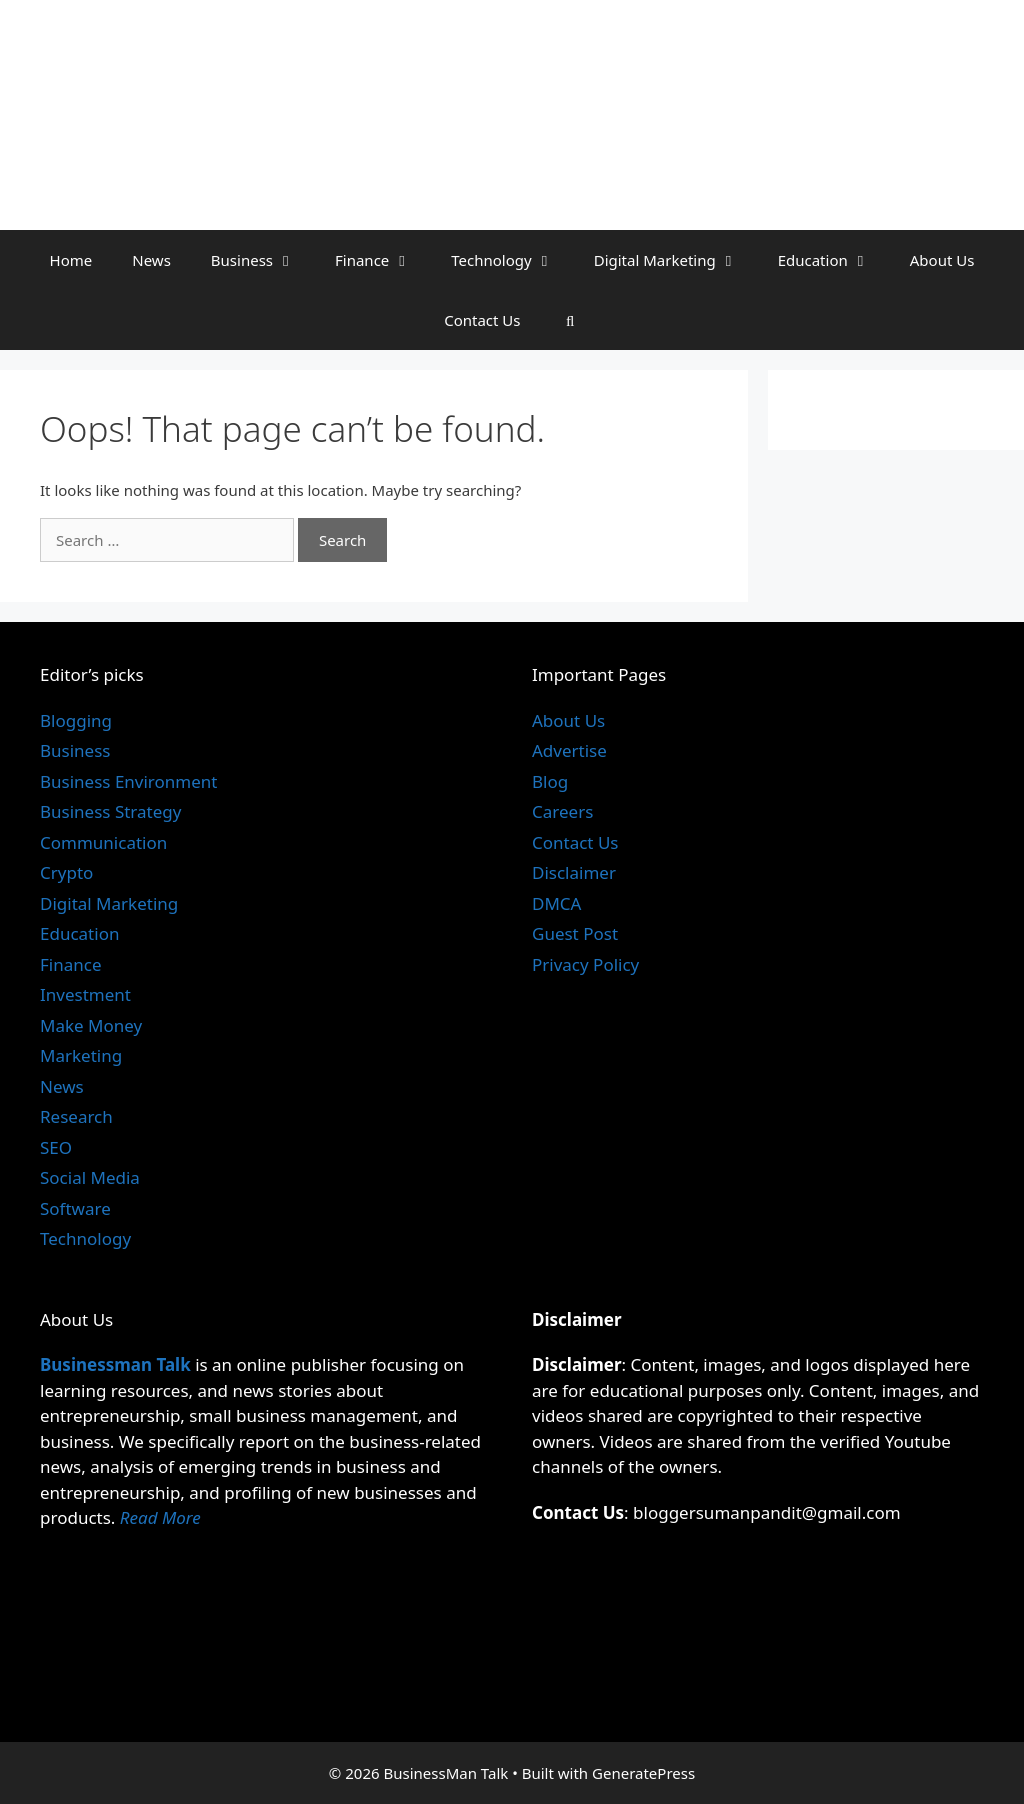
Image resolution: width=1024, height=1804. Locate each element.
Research (76, 1116)
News (151, 260)
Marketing (81, 1055)
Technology (512, 260)
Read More (160, 1517)
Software (75, 1208)
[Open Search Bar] (570, 320)
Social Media (90, 1177)
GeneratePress (643, 1773)
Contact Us (482, 320)
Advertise (569, 750)
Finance (383, 260)
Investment (85, 994)
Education (834, 260)
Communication (103, 842)
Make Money (91, 1025)
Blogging (76, 720)
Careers (562, 811)
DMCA (556, 903)
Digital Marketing (676, 260)
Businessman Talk (115, 1364)
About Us (942, 260)
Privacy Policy (585, 964)
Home (71, 260)
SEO (56, 1147)
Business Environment (128, 781)
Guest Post (575, 933)
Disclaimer (574, 872)
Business (263, 260)
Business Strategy (110, 811)
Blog (550, 781)
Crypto (66, 872)
